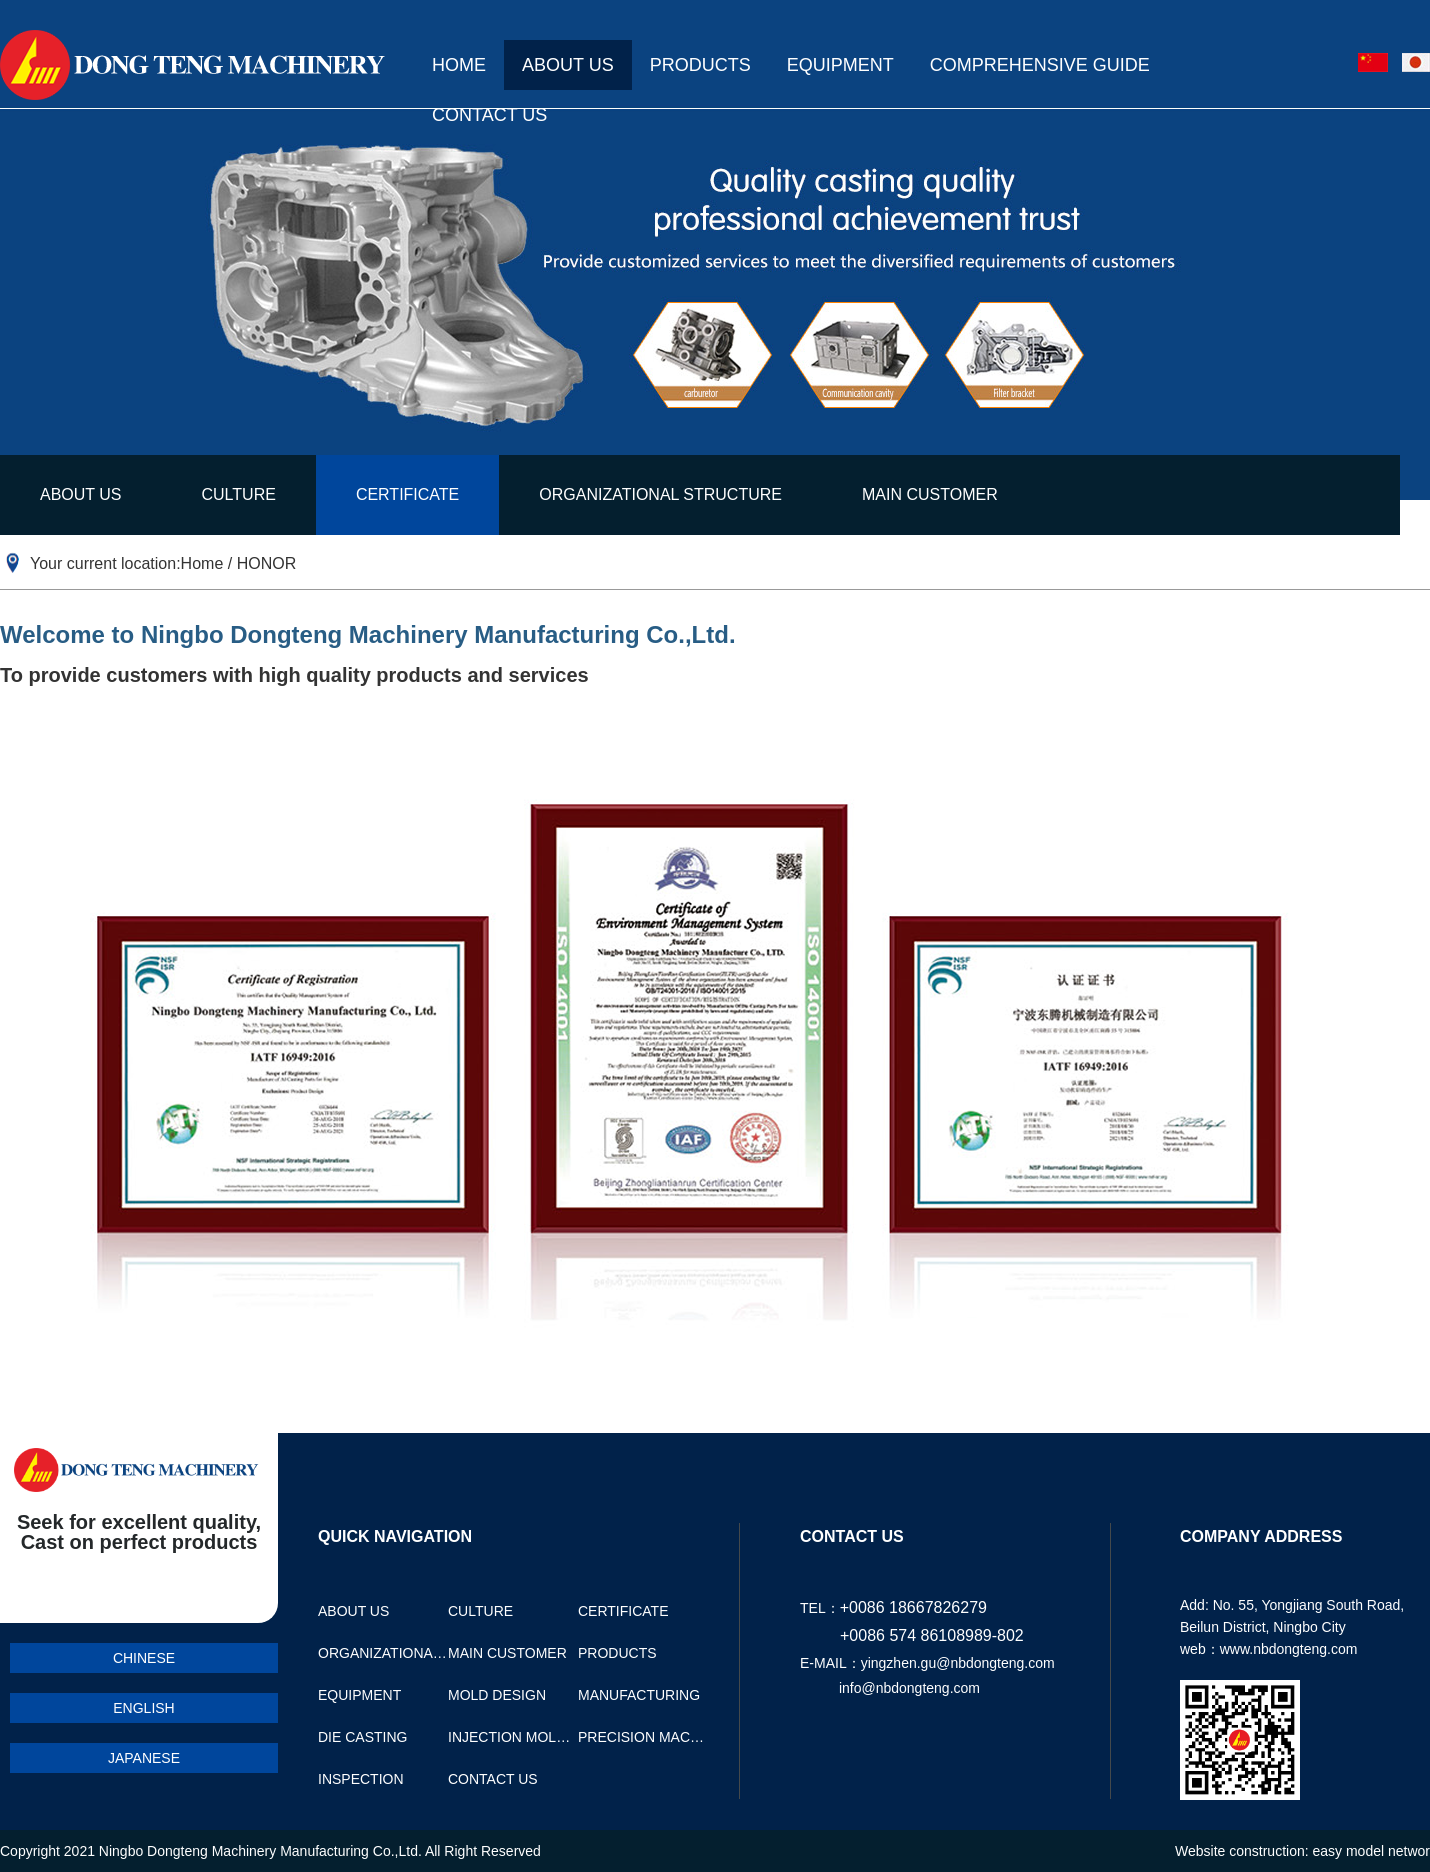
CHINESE (144, 1658)
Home (202, 563)
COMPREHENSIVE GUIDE (1040, 65)
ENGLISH (143, 1708)
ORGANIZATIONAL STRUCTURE (660, 494)
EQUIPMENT (840, 65)
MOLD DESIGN (497, 1695)
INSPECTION (361, 1779)
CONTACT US (489, 115)
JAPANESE (144, 1758)
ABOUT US (568, 65)
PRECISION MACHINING (643, 1737)
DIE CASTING (362, 1737)
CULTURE (239, 494)
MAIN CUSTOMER (930, 494)
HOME (459, 65)
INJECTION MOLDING (513, 1737)
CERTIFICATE (407, 494)
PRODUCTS (700, 65)
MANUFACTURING (639, 1695)
